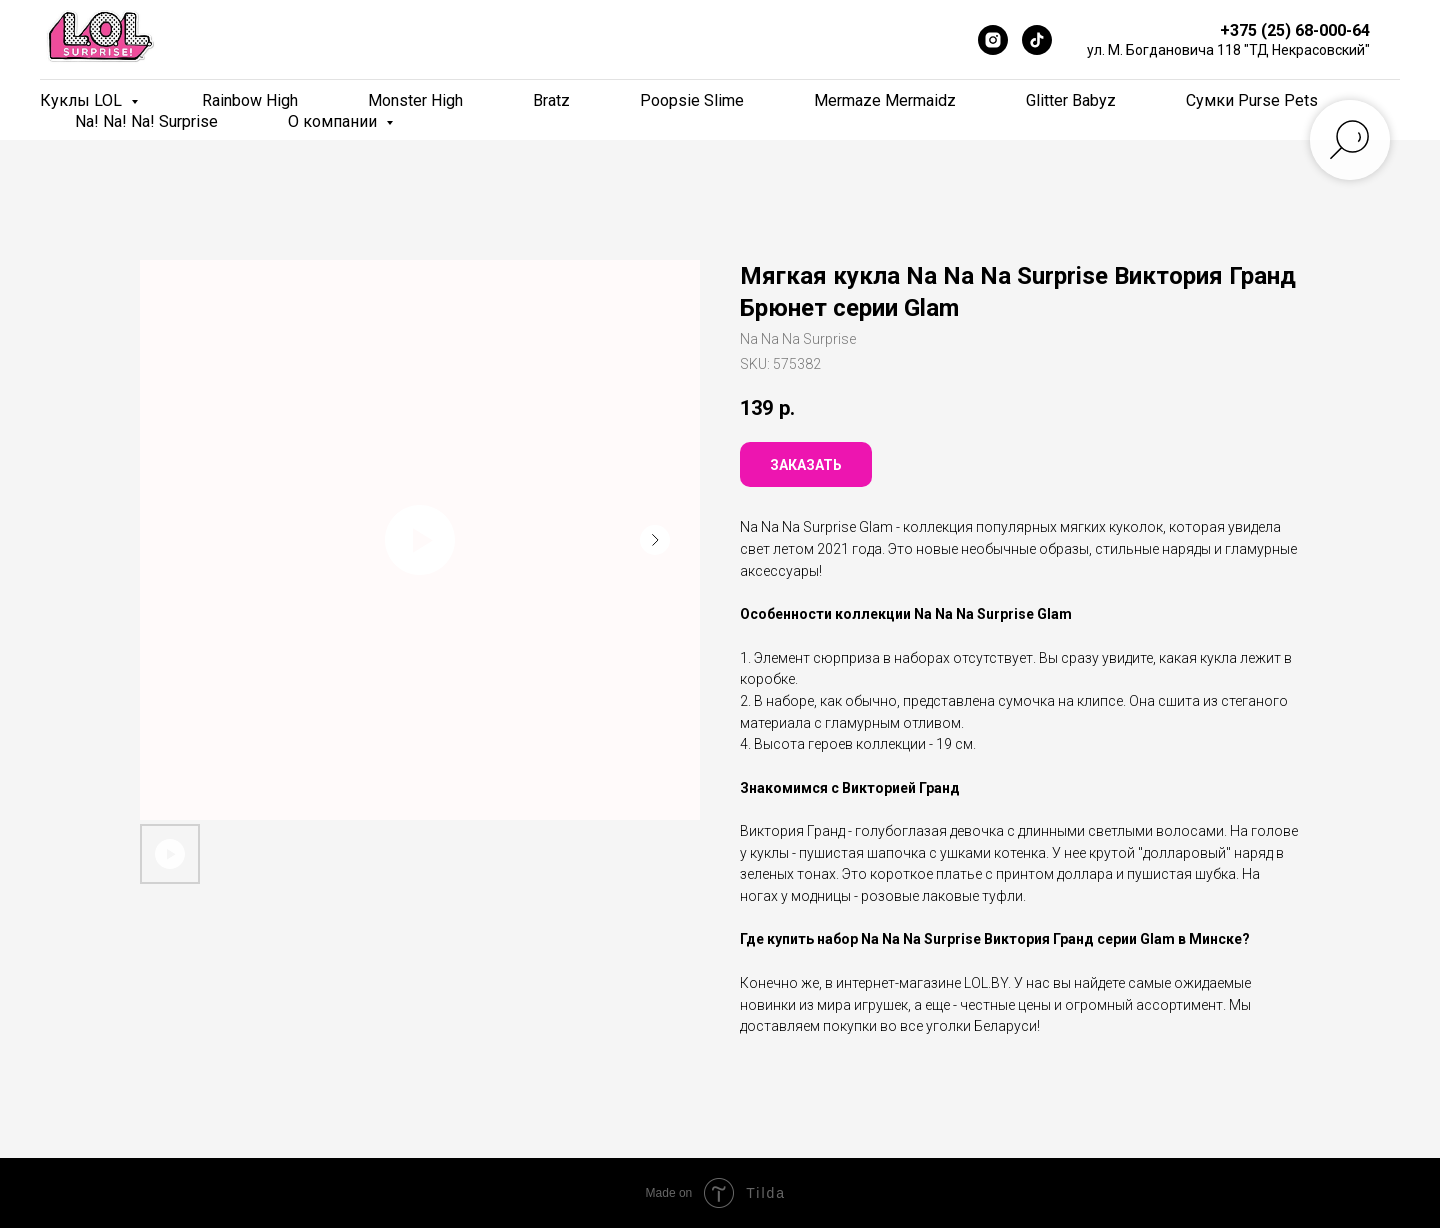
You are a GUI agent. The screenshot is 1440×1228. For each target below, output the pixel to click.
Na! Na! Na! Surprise (146, 121)
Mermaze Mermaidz (885, 100)
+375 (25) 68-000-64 (1295, 30)
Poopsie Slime (692, 100)
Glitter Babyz (1071, 100)
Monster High (415, 100)
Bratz (551, 100)
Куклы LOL (83, 100)
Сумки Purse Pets (1252, 100)
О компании (334, 121)
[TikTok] (1037, 40)
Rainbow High (250, 100)
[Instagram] (993, 40)
